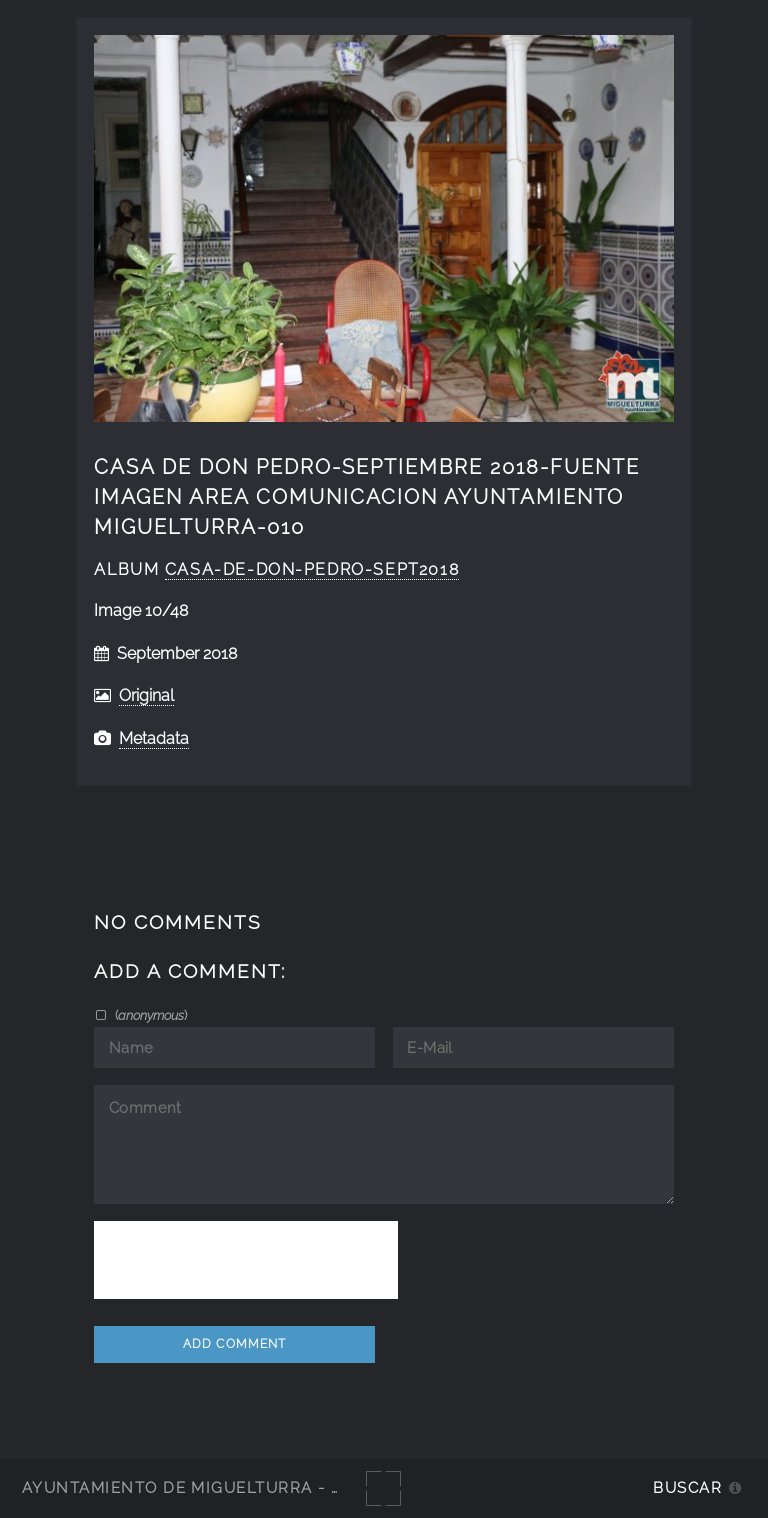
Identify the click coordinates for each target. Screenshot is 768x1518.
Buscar (687, 1487)
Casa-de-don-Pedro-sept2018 (312, 569)
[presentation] (246, 1260)
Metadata (154, 738)
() (149, 1015)
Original (146, 695)
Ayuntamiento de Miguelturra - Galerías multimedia (274, 1487)
